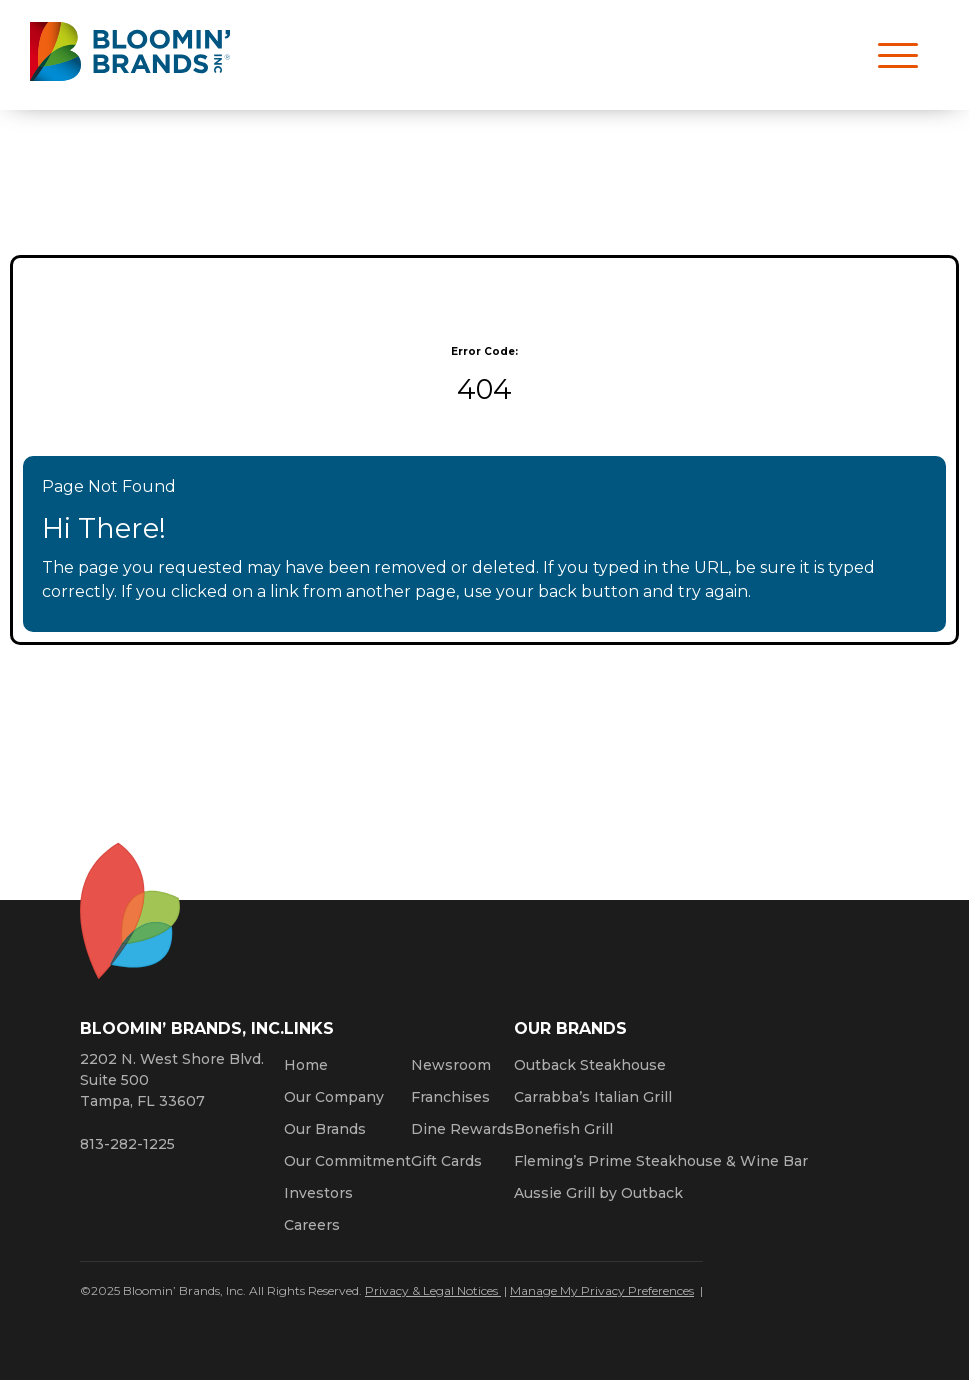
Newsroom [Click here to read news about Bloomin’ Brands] (451, 1065)
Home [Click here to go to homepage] (306, 1065)
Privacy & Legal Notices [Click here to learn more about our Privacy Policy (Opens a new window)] (433, 1290)
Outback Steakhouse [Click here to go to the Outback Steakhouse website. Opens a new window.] (590, 1065)
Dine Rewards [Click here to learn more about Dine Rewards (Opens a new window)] (462, 1129)
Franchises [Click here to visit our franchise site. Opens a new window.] (450, 1097)
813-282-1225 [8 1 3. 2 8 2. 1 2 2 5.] (127, 1144)
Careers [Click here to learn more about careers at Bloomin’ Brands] (312, 1225)
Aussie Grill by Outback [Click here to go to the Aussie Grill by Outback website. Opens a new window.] (598, 1193)
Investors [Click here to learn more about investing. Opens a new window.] (318, 1193)
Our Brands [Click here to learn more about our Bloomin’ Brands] (325, 1129)
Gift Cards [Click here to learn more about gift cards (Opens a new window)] (446, 1161)
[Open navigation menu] (889, 55)
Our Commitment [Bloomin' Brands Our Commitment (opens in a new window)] (347, 1161)
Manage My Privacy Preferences (602, 1290)
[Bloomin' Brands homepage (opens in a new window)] (130, 55)
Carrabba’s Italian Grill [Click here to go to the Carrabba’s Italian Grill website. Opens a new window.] (593, 1097)
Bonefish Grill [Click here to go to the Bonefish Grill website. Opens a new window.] (563, 1129)
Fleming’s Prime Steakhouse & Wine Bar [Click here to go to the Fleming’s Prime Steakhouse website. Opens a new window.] (661, 1161)
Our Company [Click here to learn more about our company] (334, 1097)
